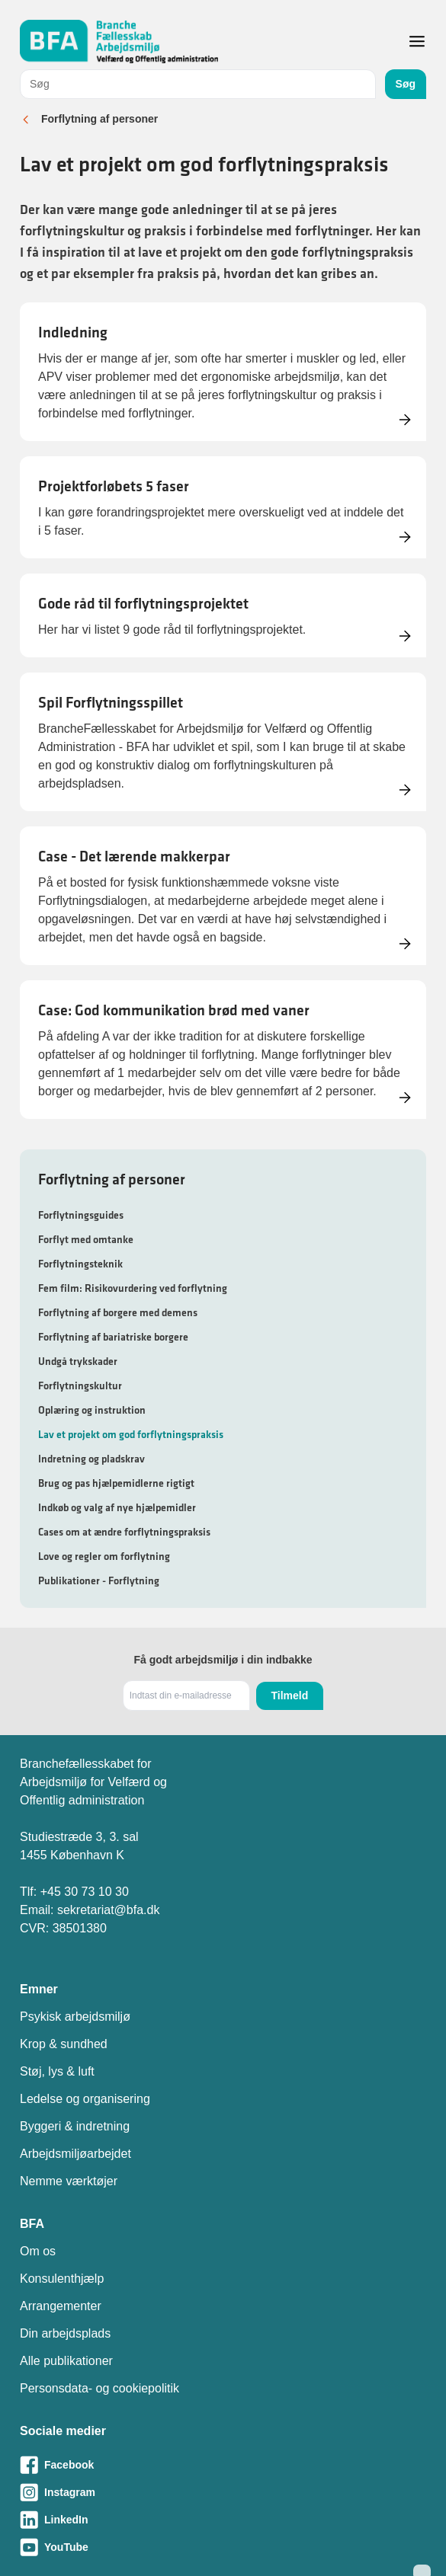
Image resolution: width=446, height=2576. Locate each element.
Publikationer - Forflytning (98, 1580)
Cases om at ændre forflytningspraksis (124, 1532)
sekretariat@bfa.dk (108, 1909)
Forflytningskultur (80, 1385)
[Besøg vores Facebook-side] (223, 2465)
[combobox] (198, 84)
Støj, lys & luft (57, 2071)
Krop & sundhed (63, 2043)
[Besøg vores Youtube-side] (223, 2547)
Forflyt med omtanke (85, 1239)
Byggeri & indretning (75, 2126)
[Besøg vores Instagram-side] (223, 2492)
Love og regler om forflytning (104, 1556)
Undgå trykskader (77, 1361)
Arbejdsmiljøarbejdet (75, 2153)
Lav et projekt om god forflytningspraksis (130, 1434)
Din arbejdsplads (65, 2333)
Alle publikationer (66, 2360)
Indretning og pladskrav (91, 1458)
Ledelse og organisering (85, 2098)
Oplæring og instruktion (92, 1410)
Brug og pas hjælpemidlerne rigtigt (116, 1483)
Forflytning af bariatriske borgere (113, 1337)
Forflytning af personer (99, 119)
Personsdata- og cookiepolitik (99, 2388)
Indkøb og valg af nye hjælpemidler (117, 1507)
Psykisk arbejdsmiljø (75, 2016)
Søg (406, 84)
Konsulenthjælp (62, 2278)
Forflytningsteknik (80, 1263)
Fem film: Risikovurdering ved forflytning (132, 1288)
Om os (38, 2251)
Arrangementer (60, 2306)
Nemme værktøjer (68, 2181)
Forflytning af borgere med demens (117, 1312)
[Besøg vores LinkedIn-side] (223, 2519)
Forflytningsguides (81, 1215)
